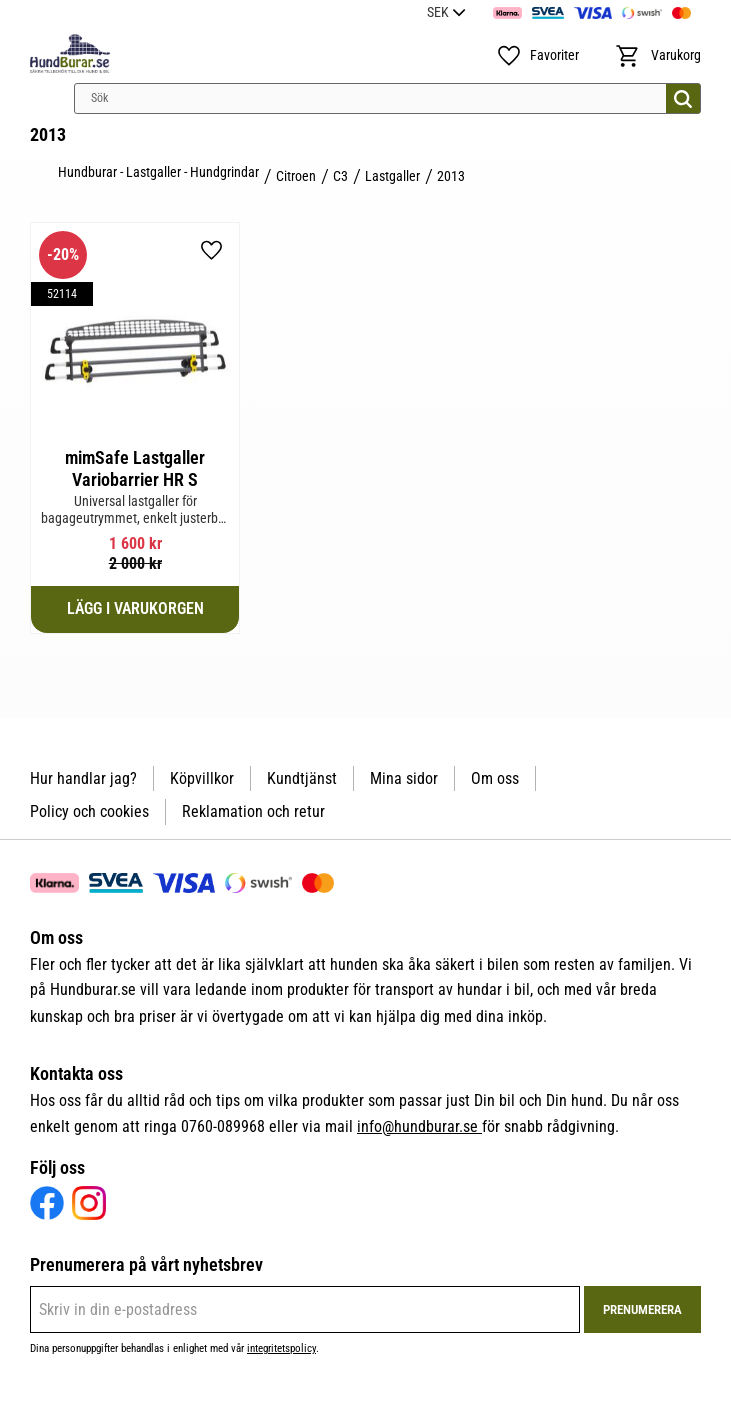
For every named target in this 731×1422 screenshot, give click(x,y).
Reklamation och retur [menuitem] (253, 811)
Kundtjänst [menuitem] (302, 778)
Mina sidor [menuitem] (404, 778)
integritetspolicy (281, 1348)
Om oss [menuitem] (495, 778)
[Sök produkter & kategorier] (387, 98)
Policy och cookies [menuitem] (89, 811)
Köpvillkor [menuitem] (202, 778)
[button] (537, 56)
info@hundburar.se (419, 1126)
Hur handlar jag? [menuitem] (83, 778)
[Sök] (683, 98)
